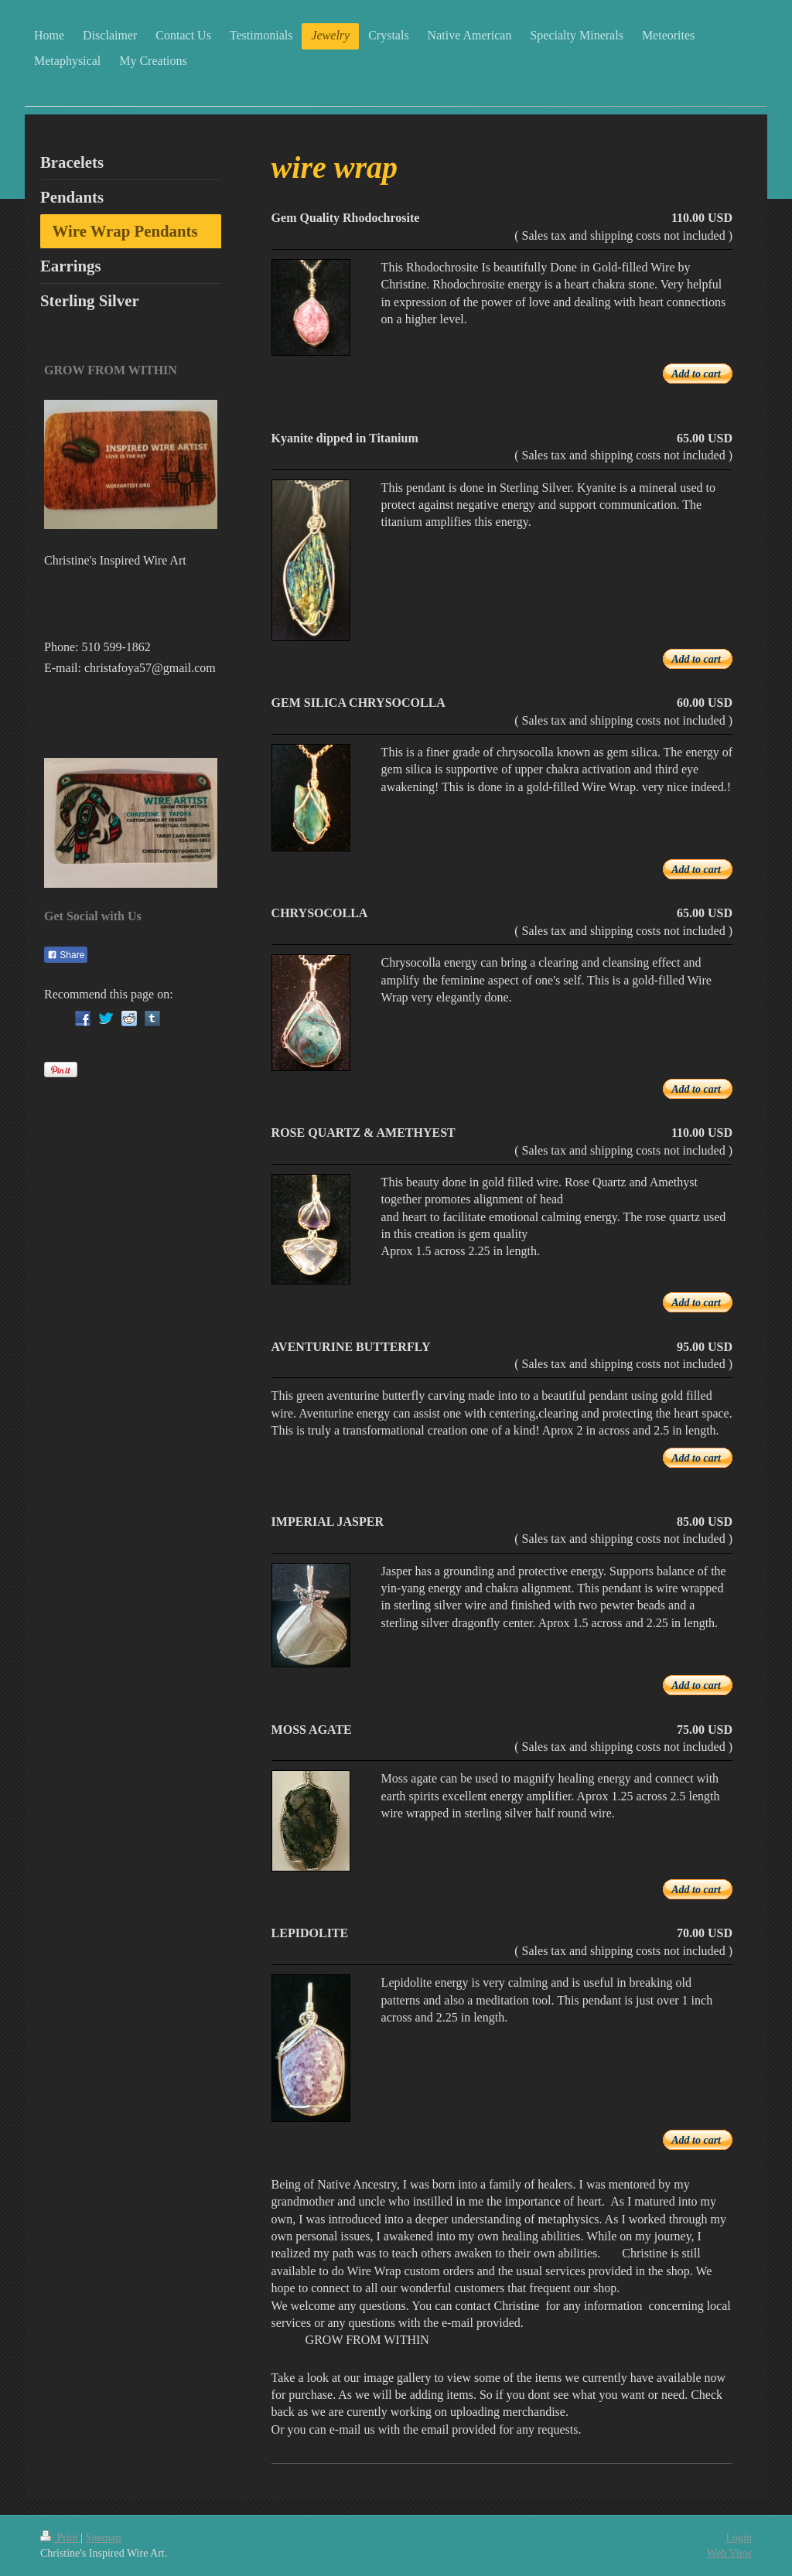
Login (739, 2538)
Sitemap (103, 2538)
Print (60, 2538)
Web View (729, 2553)
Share (65, 955)
